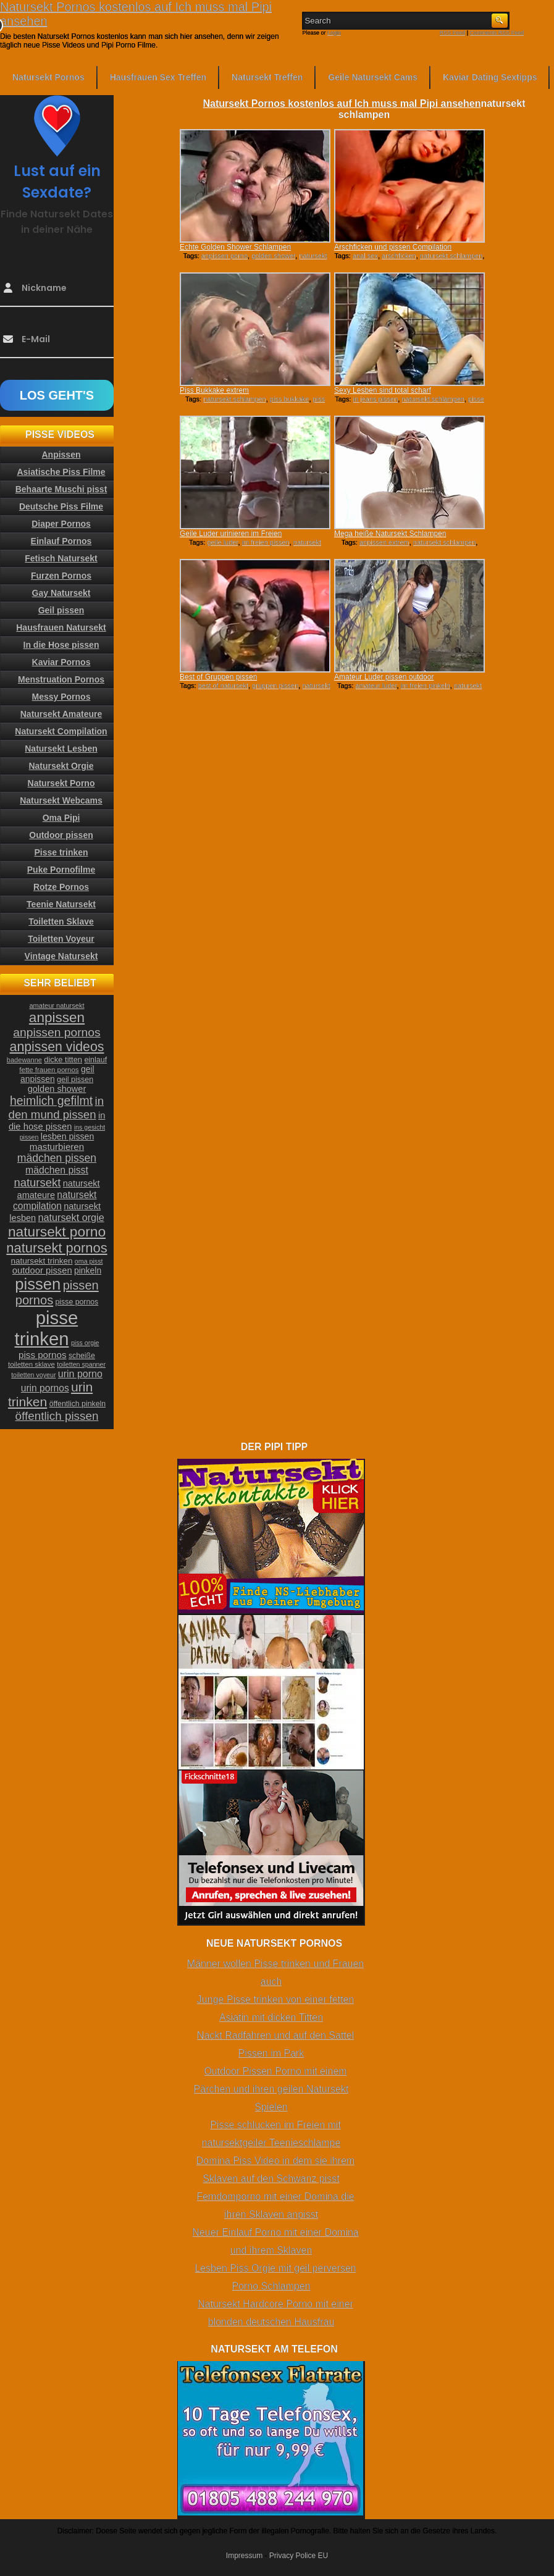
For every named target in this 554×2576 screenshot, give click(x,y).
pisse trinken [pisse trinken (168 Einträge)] (46, 1328)
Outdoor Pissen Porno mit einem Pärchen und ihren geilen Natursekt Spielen (271, 2089)
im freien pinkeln (425, 685)
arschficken (399, 255)
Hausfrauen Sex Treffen (158, 77)
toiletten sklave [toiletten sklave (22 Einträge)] (31, 1364)
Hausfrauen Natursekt (61, 627)
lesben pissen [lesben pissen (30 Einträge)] (67, 1136)
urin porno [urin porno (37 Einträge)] (80, 1374)
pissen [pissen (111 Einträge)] (38, 1284)
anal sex (365, 255)
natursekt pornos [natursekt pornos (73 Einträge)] (56, 1248)
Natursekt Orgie (60, 766)
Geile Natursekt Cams (373, 77)
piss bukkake (289, 399)
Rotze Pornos (61, 887)
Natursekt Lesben (61, 748)
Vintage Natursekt (61, 956)
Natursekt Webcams (61, 800)
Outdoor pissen (61, 835)
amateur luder (376, 685)
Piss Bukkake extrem (214, 390)
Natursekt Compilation (61, 731)
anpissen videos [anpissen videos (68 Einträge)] (57, 1046)
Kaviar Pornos (61, 662)
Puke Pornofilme (61, 870)
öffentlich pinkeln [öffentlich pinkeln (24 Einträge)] (77, 1403)
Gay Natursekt (61, 593)
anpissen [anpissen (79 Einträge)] (57, 1017)
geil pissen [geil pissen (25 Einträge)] (75, 1079)
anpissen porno (224, 255)
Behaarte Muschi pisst (61, 489)
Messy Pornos (61, 697)
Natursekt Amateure (61, 714)
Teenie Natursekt (61, 904)
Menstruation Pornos (61, 679)
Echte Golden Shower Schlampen (235, 247)
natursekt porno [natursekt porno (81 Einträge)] (57, 1231)
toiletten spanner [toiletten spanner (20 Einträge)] (81, 1364)
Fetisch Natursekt (61, 558)
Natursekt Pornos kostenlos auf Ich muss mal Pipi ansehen (342, 103)
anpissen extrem (384, 542)
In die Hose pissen (61, 645)
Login (334, 33)
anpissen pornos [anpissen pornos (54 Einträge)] (56, 1032)
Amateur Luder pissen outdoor (384, 677)
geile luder (222, 542)
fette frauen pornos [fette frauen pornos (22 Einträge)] (48, 1069)
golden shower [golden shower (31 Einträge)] (57, 1089)
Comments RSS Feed (497, 33)
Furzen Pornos (61, 576)
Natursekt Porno (61, 783)
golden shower (273, 255)
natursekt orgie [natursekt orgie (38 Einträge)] (71, 1217)
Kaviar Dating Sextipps (490, 77)
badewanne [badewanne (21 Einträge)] (24, 1060)
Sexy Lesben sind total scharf (382, 390)
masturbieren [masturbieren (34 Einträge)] (57, 1146)
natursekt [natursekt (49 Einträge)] (37, 1182)
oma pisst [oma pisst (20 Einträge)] (89, 1261)
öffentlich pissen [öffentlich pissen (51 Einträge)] (57, 1415)
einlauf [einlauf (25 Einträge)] (95, 1059)
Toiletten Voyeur (61, 939)
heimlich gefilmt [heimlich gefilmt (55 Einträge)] (51, 1100)
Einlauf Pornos (61, 541)
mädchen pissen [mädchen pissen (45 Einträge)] (56, 1158)
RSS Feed (453, 33)
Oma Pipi (61, 818)
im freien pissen (266, 542)
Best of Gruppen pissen (218, 677)
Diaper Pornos (61, 524)
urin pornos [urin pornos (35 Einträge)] (45, 1388)
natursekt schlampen (451, 255)
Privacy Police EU (298, 2555)
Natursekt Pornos (48, 77)
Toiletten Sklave (61, 921)
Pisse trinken (61, 852)
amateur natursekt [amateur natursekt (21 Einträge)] (56, 1005)
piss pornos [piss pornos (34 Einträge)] (43, 1354)
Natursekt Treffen (267, 77)
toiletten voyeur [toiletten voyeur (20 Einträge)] (33, 1374)
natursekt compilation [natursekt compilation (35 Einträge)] (54, 1200)
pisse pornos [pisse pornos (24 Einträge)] (77, 1302)
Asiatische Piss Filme (61, 472)
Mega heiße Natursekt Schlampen (390, 533)
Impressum (244, 2555)
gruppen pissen (275, 685)
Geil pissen (61, 610)
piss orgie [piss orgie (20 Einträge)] (85, 1342)
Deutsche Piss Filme (61, 506)
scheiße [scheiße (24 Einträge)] (82, 1355)
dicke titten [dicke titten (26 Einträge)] (63, 1059)
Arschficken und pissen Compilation (392, 247)
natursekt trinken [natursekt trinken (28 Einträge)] (42, 1260)
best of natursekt (223, 685)
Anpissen (60, 454)
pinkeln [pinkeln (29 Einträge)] (87, 1270)
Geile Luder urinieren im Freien (231, 533)
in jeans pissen (375, 399)
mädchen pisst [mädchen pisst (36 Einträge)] (56, 1170)
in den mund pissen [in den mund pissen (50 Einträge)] (56, 1107)
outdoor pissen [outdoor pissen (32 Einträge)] (42, 1270)
